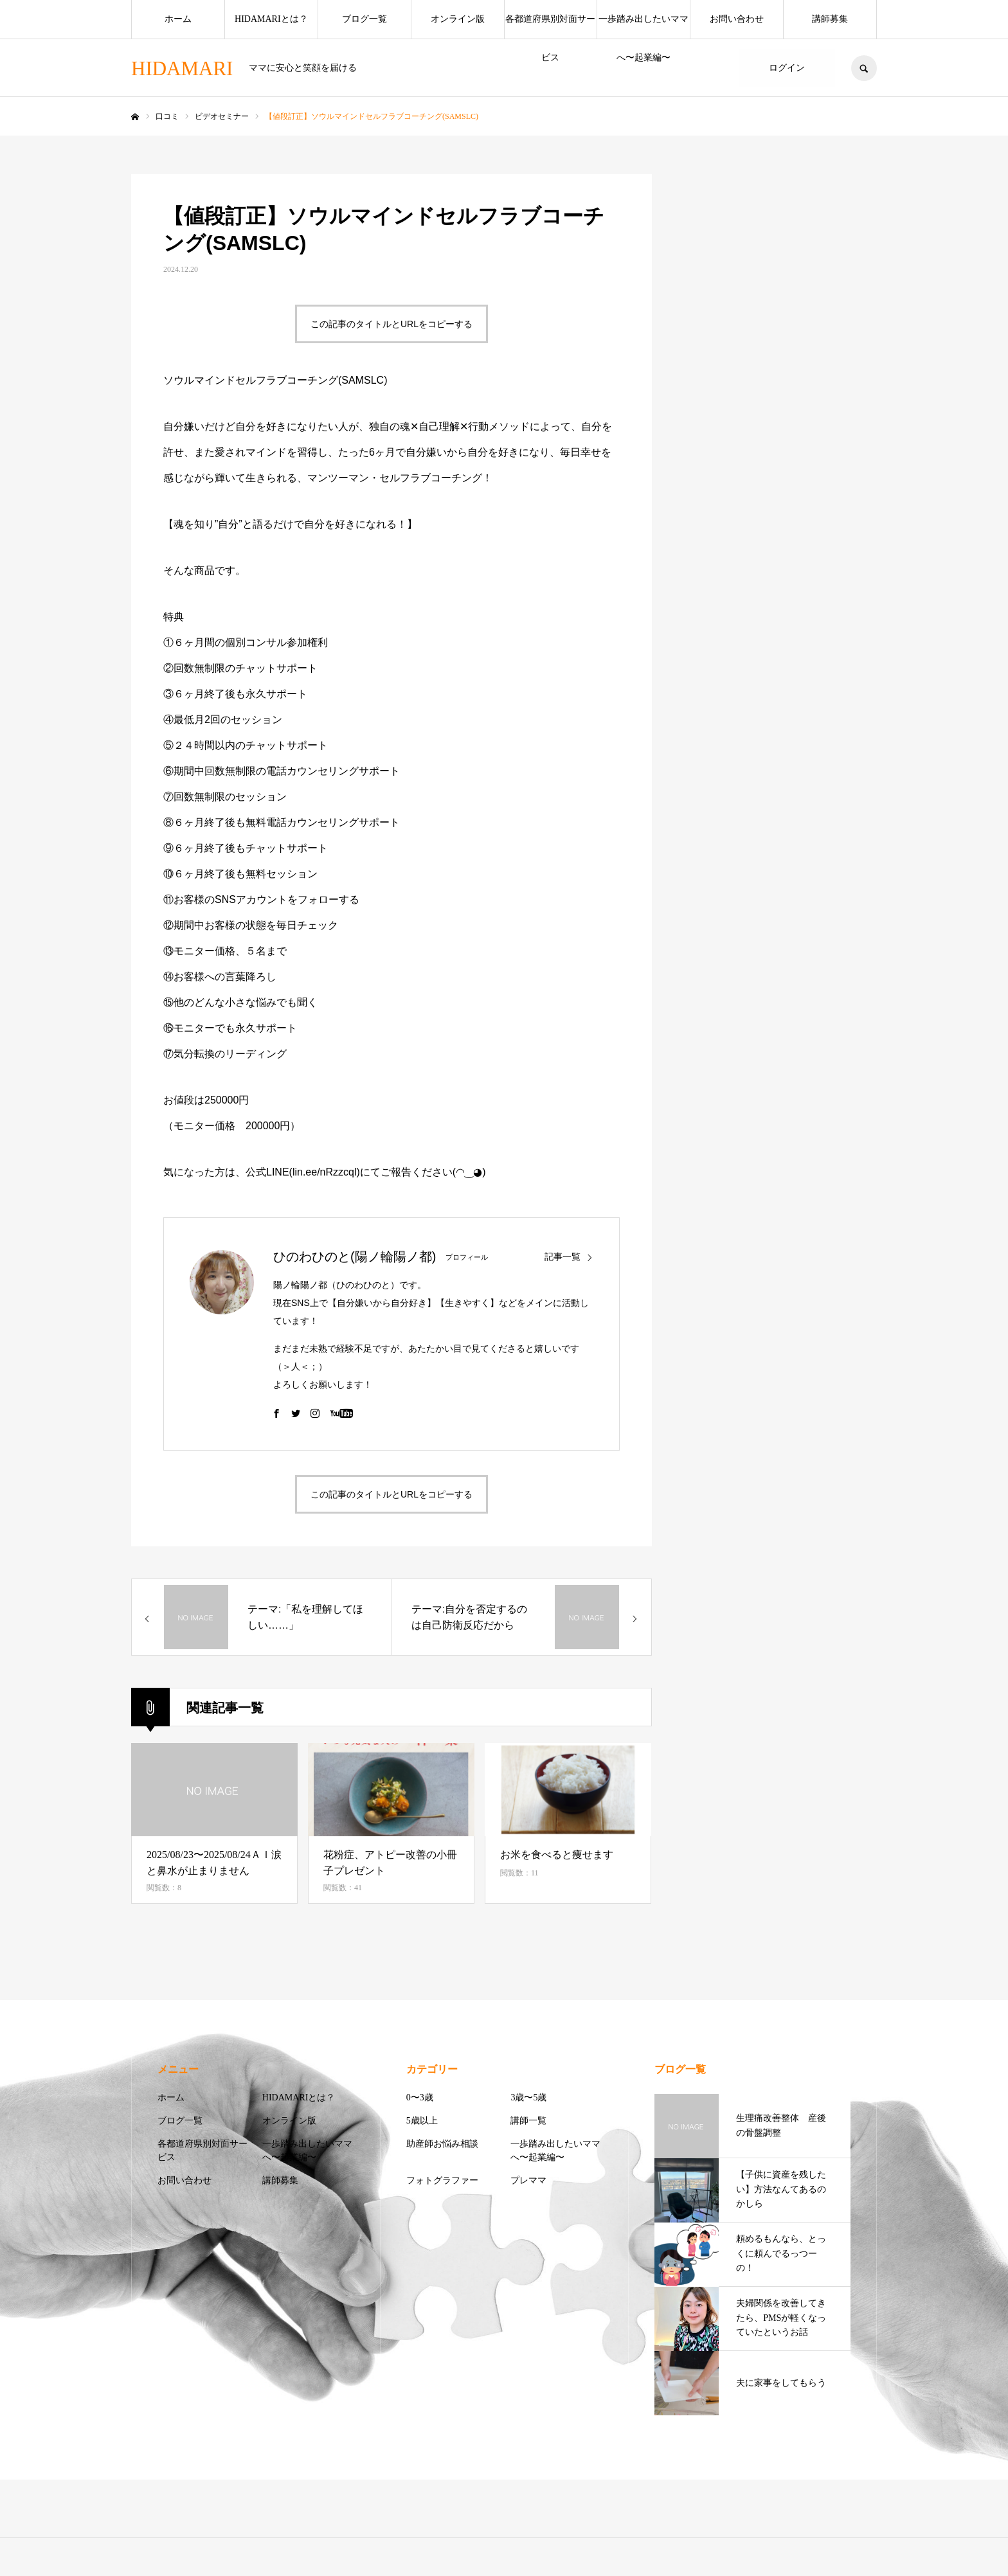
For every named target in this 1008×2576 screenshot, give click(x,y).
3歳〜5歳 (528, 2097)
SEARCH (864, 68)
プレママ (528, 2180)
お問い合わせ (737, 19)
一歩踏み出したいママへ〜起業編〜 (643, 26)
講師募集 (830, 19)
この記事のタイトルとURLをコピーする (391, 324)
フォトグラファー (442, 2180)
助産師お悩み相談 (442, 2144)
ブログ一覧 (364, 19)
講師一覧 (528, 2120)
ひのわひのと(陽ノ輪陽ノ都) (354, 1256)
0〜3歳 (419, 2097)
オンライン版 (458, 19)
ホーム (178, 19)
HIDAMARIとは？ (271, 19)
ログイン (787, 68)
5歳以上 (422, 2120)
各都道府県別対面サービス (550, 26)
